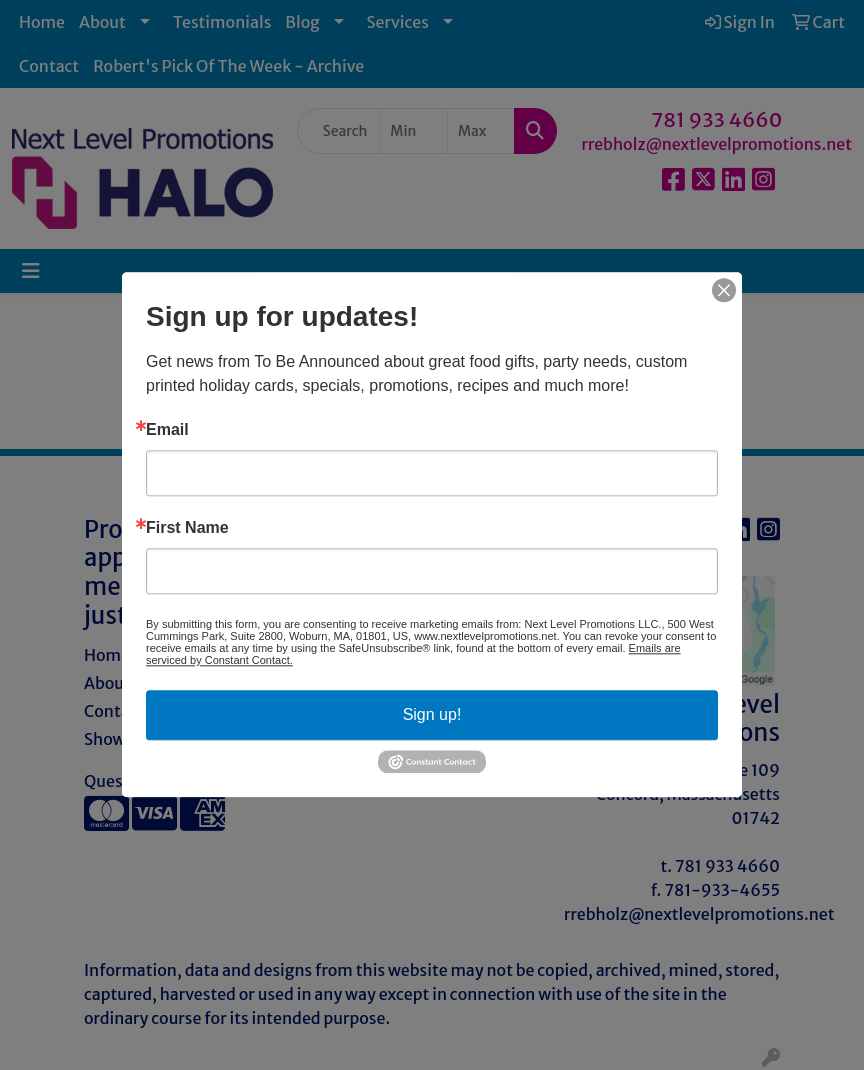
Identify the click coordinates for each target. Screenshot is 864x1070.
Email (167, 430)
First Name (187, 528)
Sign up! (432, 714)
